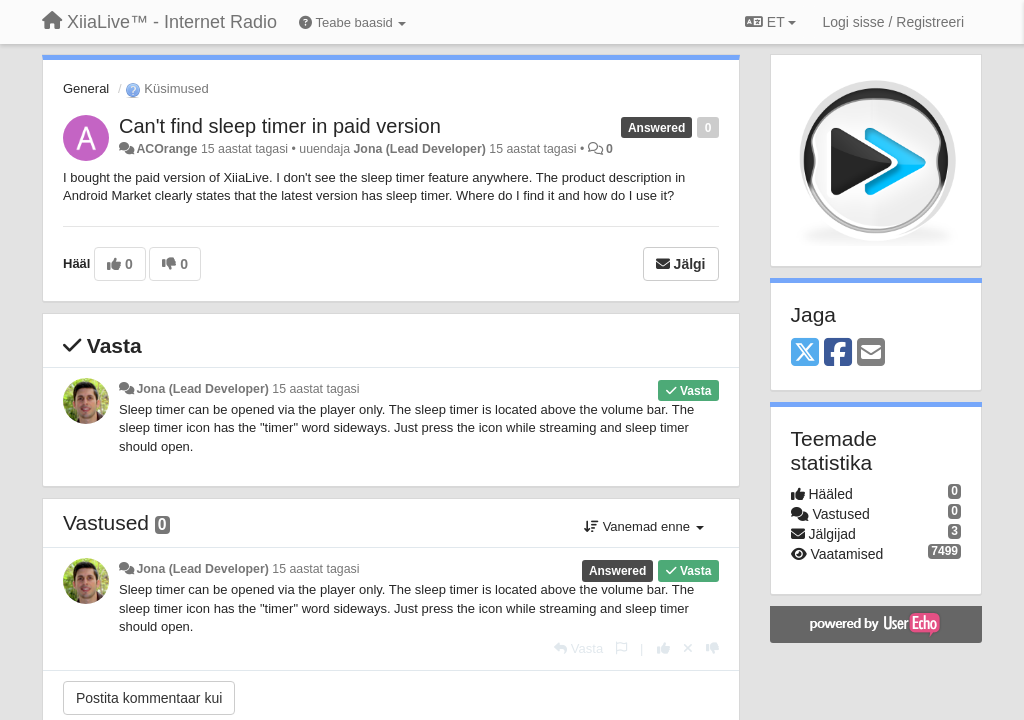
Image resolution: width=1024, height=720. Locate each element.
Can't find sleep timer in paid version (280, 126)
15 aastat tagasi (315, 389)
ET (770, 22)
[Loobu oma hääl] (688, 648)
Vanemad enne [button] (643, 526)
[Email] (871, 353)
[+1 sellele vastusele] (663, 648)
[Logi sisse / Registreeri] (893, 22)
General (86, 88)
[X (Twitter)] (805, 353)
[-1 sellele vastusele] (712, 648)
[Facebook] (838, 353)
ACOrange (166, 149)
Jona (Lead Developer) (420, 149)
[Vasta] (578, 648)
